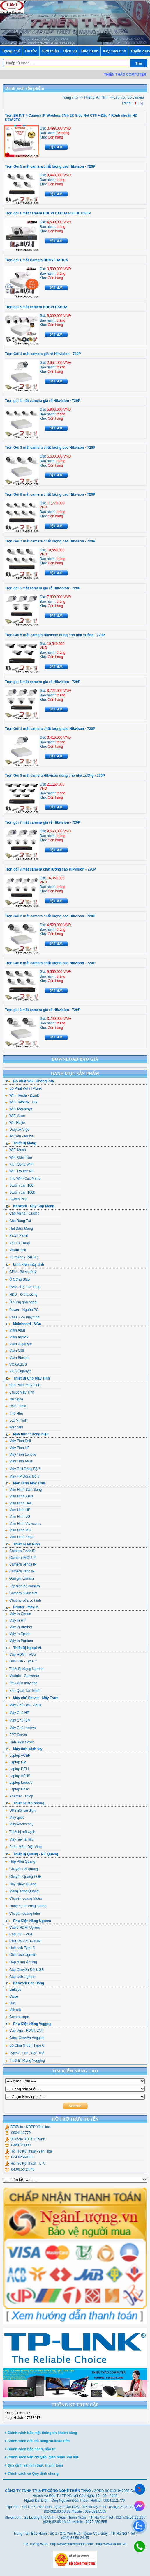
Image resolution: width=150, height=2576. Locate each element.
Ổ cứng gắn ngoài (21, 1302)
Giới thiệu (50, 51)
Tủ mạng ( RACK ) (21, 1257)
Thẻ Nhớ (14, 1414)
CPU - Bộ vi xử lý (20, 1272)
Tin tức (30, 51)
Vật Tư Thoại (17, 1243)
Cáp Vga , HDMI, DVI (24, 2031)
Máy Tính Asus (18, 1461)
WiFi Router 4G (19, 1171)
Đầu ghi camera (19, 1579)
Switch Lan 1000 (20, 1192)
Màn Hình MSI (18, 1530)
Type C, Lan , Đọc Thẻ (25, 2053)
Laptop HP (15, 1762)
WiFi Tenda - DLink (22, 1095)
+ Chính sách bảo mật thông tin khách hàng (40, 2433)
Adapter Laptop (19, 1796)
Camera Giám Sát (21, 1593)
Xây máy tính (114, 51)
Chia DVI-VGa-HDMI (23, 1941)
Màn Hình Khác (19, 1537)
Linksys (13, 1990)
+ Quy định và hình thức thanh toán (33, 2465)
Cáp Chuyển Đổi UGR (24, 1970)
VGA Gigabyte (18, 1371)
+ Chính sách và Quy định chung (31, 2474)
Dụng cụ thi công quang (25, 1906)
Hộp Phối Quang (20, 1861)
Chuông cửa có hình (23, 1600)
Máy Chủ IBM (18, 1720)
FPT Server (16, 1735)
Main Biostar (17, 1358)
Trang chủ (11, 51)
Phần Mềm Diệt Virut (23, 1847)
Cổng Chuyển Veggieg (25, 2038)
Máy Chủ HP (17, 1713)
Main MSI (14, 1351)
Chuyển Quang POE (23, 1877)
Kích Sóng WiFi (19, 1164)
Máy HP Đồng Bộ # (22, 1476)
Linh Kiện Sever (19, 1742)
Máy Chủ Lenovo (20, 1728)
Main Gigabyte (18, 1344)
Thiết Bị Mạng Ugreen (24, 1669)
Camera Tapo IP (20, 1571)
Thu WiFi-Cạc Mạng (22, 1178)
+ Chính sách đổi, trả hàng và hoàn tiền (37, 2441)
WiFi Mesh (15, 1150)
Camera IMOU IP (20, 1558)
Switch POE (16, 1199)
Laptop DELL (17, 1769)
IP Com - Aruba (19, 1136)
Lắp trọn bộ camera (22, 1586)
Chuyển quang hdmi (23, 1914)
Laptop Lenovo (18, 1783)
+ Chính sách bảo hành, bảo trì (30, 2449)
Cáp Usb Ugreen (20, 1977)
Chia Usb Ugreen (20, 1955)
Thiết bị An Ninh (96, 97)
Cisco (11, 1997)
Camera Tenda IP (20, 1564)
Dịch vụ (70, 51)
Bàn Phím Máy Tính (22, 1385)
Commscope (17, 2017)
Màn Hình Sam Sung (23, 1490)
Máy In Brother (18, 1627)
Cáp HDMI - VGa (20, 1655)
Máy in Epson (18, 1634)
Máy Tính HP (17, 1448)
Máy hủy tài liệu (19, 1839)
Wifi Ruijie (15, 1123)
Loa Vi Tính (16, 1421)
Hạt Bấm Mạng (19, 1228)
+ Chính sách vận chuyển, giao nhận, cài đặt (41, 2457)
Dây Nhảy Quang (20, 1884)
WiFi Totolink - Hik (21, 1102)
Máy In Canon (18, 1614)
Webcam (14, 1427)
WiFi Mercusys (18, 1109)
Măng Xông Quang (22, 1891)
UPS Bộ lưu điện (20, 1811)
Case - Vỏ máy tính (22, 1317)
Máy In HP (15, 1620)
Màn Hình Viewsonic (23, 1524)
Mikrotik (13, 2010)
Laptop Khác (17, 1789)
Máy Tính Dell (18, 1441)
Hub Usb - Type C (21, 1661)
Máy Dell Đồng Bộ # (22, 1469)
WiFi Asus (15, 1116)
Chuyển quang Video (23, 1898)
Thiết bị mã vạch (20, 1832)
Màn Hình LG (17, 1517)
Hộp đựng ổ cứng (21, 1962)
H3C (10, 2003)
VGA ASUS (16, 1364)
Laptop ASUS (17, 1776)
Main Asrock (16, 1337)
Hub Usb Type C (20, 1948)
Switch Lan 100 (19, 1185)
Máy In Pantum (19, 1641)
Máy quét (14, 1818)
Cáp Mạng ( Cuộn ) (22, 1213)
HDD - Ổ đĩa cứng (21, 1295)
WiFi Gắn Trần (18, 1157)
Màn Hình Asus (19, 1496)
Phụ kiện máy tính (21, 1683)
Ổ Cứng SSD (17, 1279)
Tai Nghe (14, 1399)
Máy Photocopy (19, 1824)
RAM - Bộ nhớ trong (22, 1287)
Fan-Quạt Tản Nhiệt (22, 1691)
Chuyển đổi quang (21, 1869)
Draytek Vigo (17, 1129)
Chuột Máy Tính (19, 1392)
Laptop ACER (18, 1756)
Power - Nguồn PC (21, 1310)
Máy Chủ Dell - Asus (23, 1705)
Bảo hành (89, 51)
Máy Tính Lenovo (20, 1455)
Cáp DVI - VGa (19, 1934)
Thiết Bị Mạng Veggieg (25, 2061)
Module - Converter (22, 1676)
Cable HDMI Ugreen (23, 1928)
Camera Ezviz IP (20, 1551)
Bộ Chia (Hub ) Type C (25, 2045)
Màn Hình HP (17, 1510)
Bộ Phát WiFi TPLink (23, 1088)
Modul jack (15, 1250)
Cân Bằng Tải (18, 1221)
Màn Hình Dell (18, 1503)
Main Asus (15, 1330)
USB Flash (15, 1406)
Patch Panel (16, 1235)
